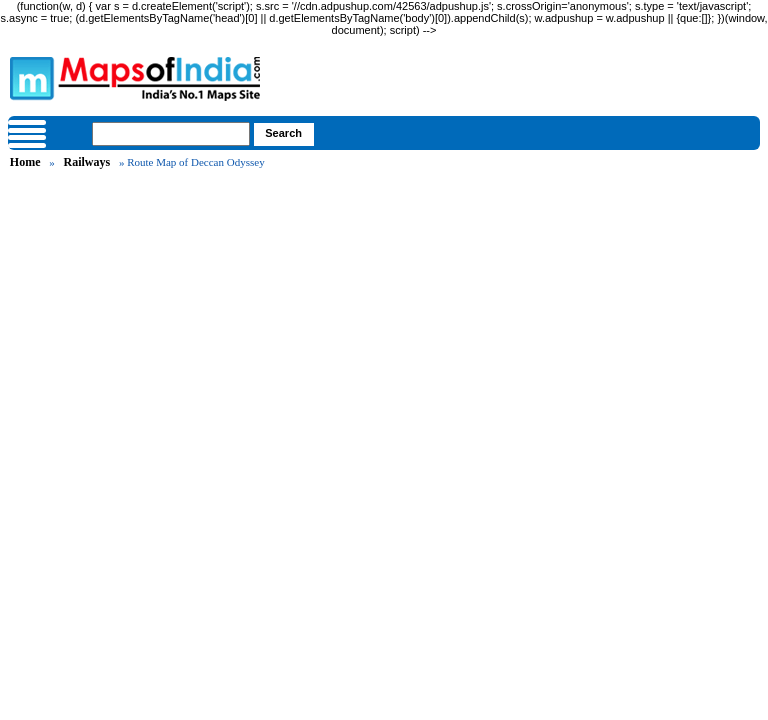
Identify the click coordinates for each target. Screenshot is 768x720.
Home (25, 162)
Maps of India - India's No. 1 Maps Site (29, 77)
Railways (87, 162)
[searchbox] (171, 134)
